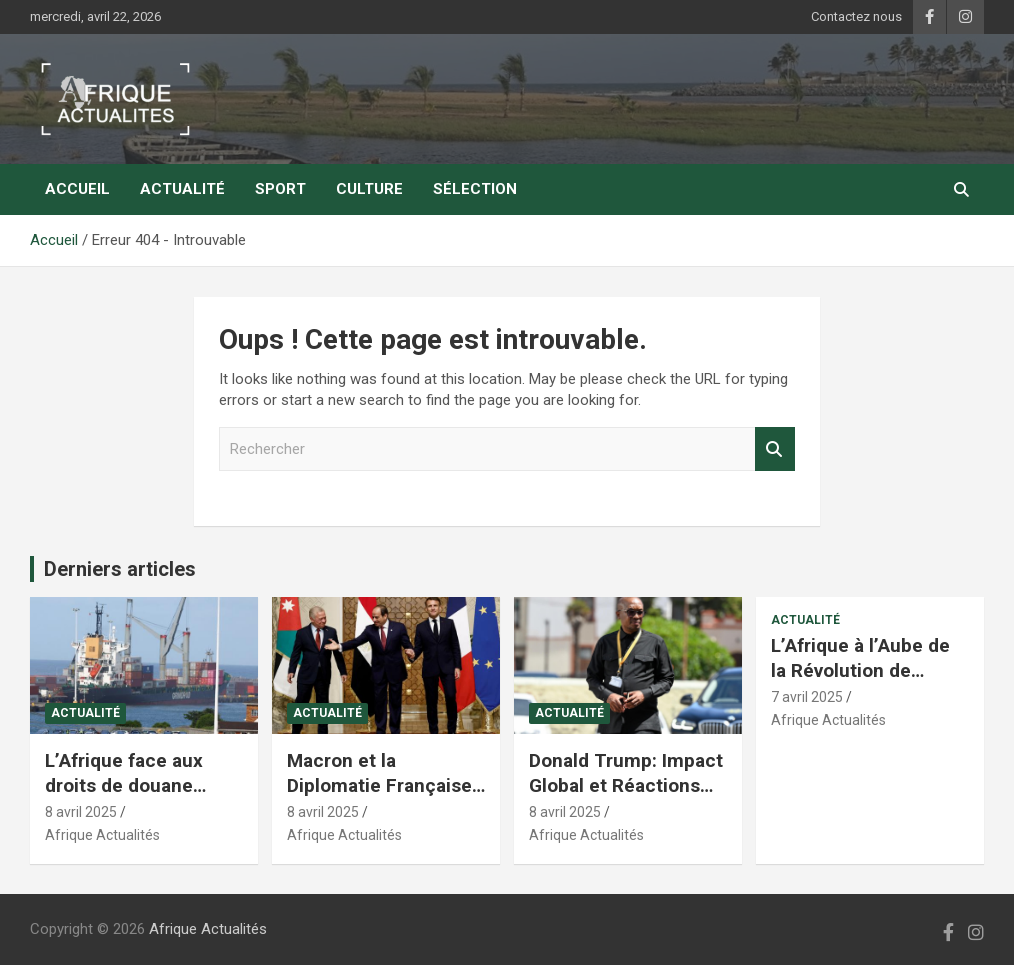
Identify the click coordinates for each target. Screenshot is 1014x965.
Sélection (475, 189)
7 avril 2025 (807, 697)
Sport (280, 189)
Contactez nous (856, 16)
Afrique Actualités (102, 835)
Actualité (182, 189)
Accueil (77, 189)
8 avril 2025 (81, 812)
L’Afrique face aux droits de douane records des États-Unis (126, 797)
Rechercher (775, 449)
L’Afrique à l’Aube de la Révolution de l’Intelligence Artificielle (860, 682)
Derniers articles (120, 569)
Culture (369, 189)
